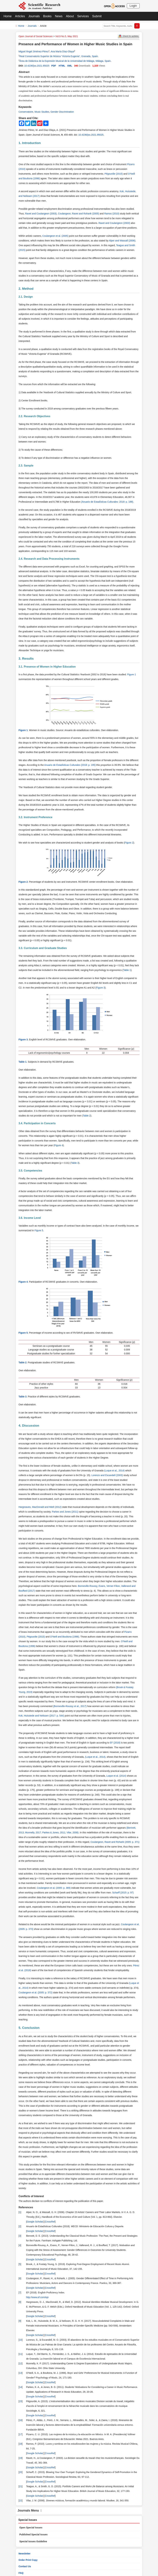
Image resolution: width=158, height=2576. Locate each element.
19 (20, 2458)
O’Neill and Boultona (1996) (64, 1636)
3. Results (26, 658)
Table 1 (127, 970)
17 (20, 2434)
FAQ (21, 2573)
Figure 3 (100, 987)
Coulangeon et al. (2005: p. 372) (35, 1992)
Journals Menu (30, 2510)
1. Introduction (30, 143)
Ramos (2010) (111, 213)
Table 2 (86, 1115)
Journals (34, 16)
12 (20, 2363)
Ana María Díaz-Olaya (62, 51)
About (70, 16)
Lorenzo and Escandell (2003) (107, 1475)
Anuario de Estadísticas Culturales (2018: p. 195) (70, 765)
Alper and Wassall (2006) (122, 240)
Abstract (24, 72)
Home (8, 16)
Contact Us (25, 2566)
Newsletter (24, 2553)
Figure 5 (39, 1230)
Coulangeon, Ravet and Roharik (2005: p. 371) (114, 1842)
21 (20, 2486)
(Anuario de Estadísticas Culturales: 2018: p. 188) (107, 501)
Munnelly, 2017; (33, 1832)
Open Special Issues (30, 2527)
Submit (97, 16)
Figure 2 (129, 842)
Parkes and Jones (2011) (65, 1511)
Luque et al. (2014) (116, 1775)
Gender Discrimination (62, 111)
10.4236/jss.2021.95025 (36, 65)
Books (47, 16)
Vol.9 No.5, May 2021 (66, 36)
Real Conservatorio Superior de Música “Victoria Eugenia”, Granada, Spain (59, 56)
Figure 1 (131, 674)
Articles (20, 16)
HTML (62, 65)
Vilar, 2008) (72, 1832)
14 (20, 2387)
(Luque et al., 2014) (114, 1470)
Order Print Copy (28, 2560)
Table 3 (75, 1163)
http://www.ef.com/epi (37, 2297)
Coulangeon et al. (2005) (55, 236)
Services (83, 16)
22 (20, 2500)
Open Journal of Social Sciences (36, 36)
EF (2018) (115, 1742)
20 (20, 2472)
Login (133, 5)
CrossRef (50, 2221)
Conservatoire (26, 111)
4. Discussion (29, 1425)
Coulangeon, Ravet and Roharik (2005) (78, 213)
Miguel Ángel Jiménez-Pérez (34, 51)
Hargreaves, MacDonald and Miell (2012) (40, 1507)
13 (20, 2373)
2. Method (26, 288)
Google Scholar (35, 2221)
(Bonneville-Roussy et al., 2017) (69, 1706)
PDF (53, 65)
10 (20, 2339)
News (58, 16)
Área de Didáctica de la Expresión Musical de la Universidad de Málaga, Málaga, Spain (65, 61)
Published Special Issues (33, 2534)
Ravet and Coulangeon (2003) (41, 213)
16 (20, 2420)
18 (20, 2443)
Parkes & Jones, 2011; (54, 1832)
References (26, 2207)
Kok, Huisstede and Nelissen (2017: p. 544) (41, 1715)
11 (20, 2354)
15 (20, 2401)
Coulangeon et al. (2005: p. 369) (54, 1888)
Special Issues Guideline (33, 2541)
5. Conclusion (29, 2027)
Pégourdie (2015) (113, 173)
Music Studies (42, 111)
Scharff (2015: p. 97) (123, 1892)
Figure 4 (58, 1145)
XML (69, 65)
